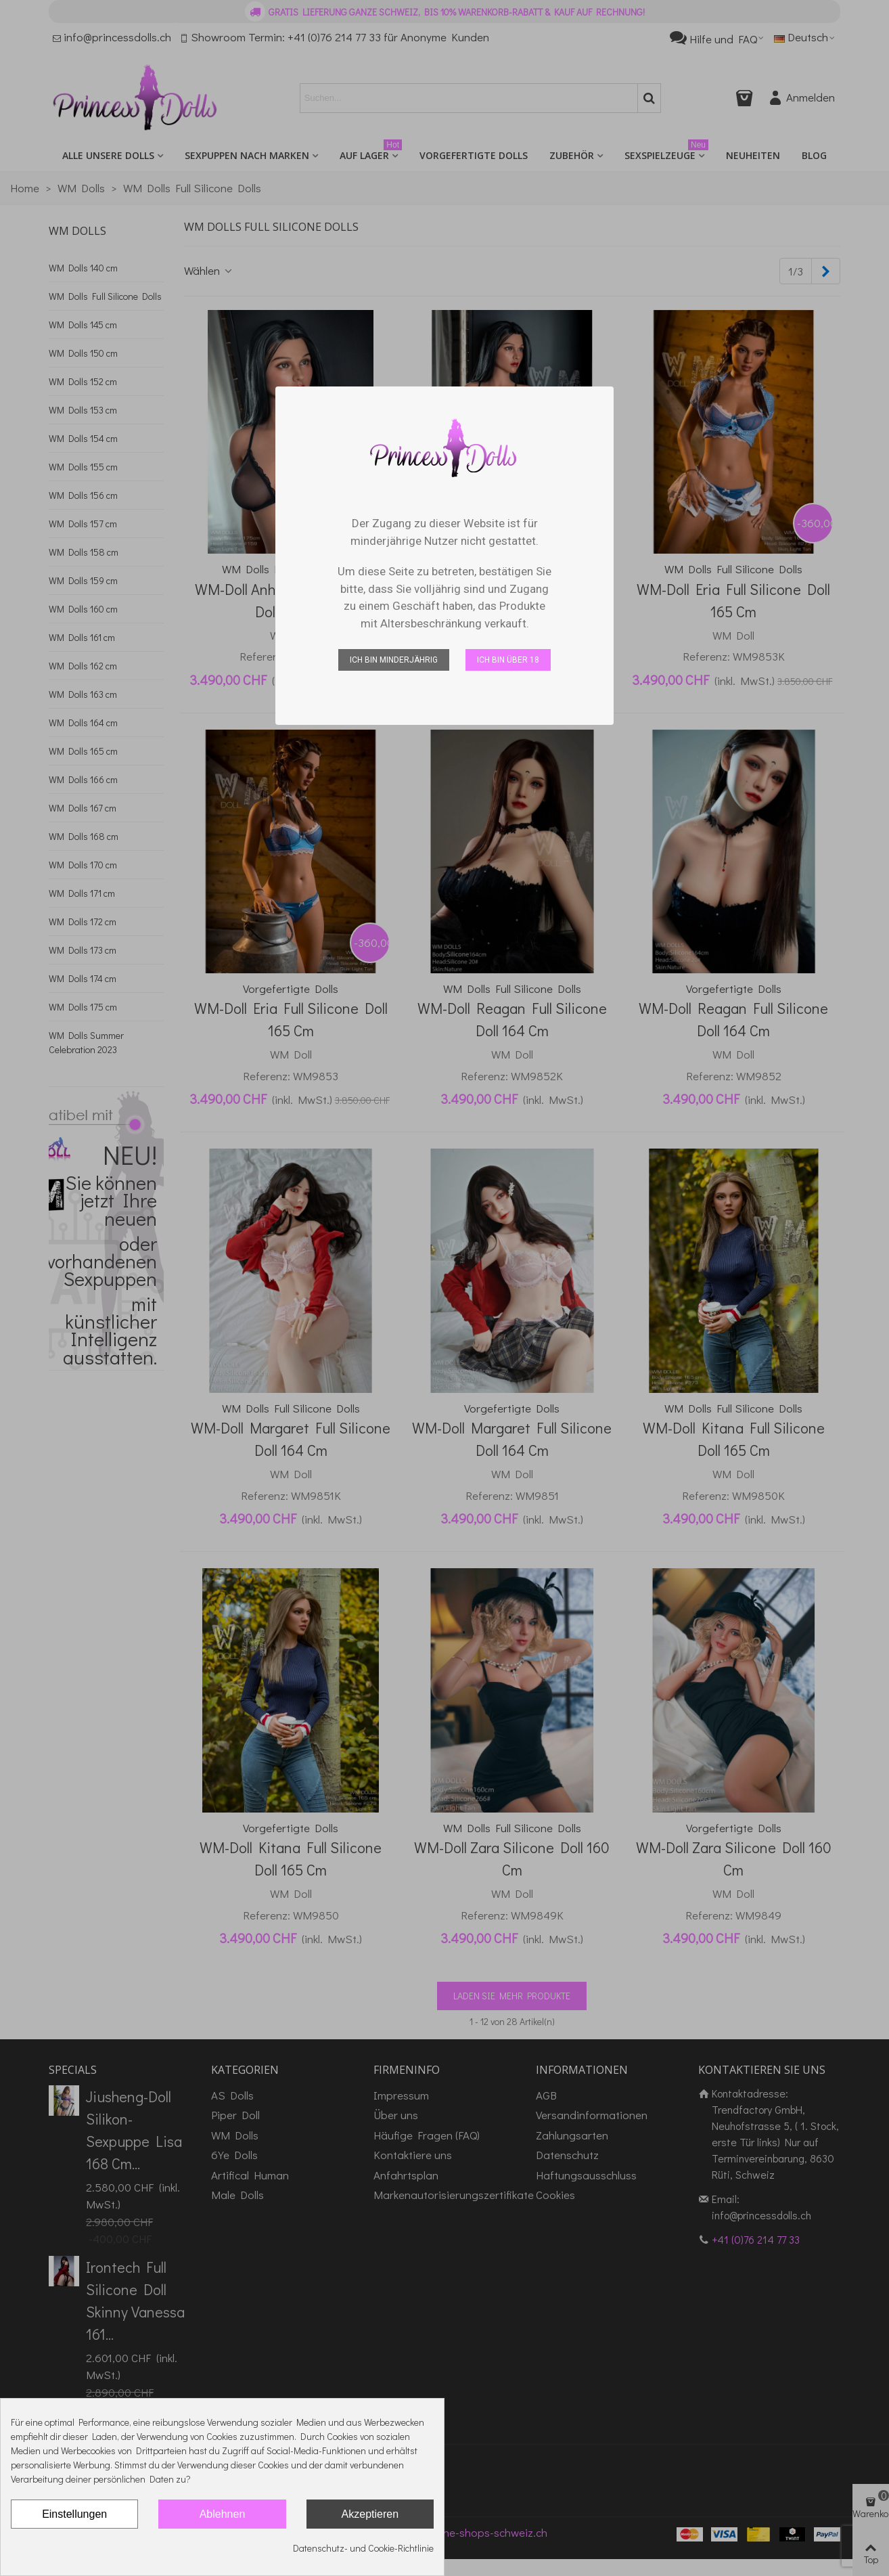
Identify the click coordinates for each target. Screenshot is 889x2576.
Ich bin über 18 (508, 660)
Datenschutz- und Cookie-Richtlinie (363, 2547)
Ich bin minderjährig (394, 660)
